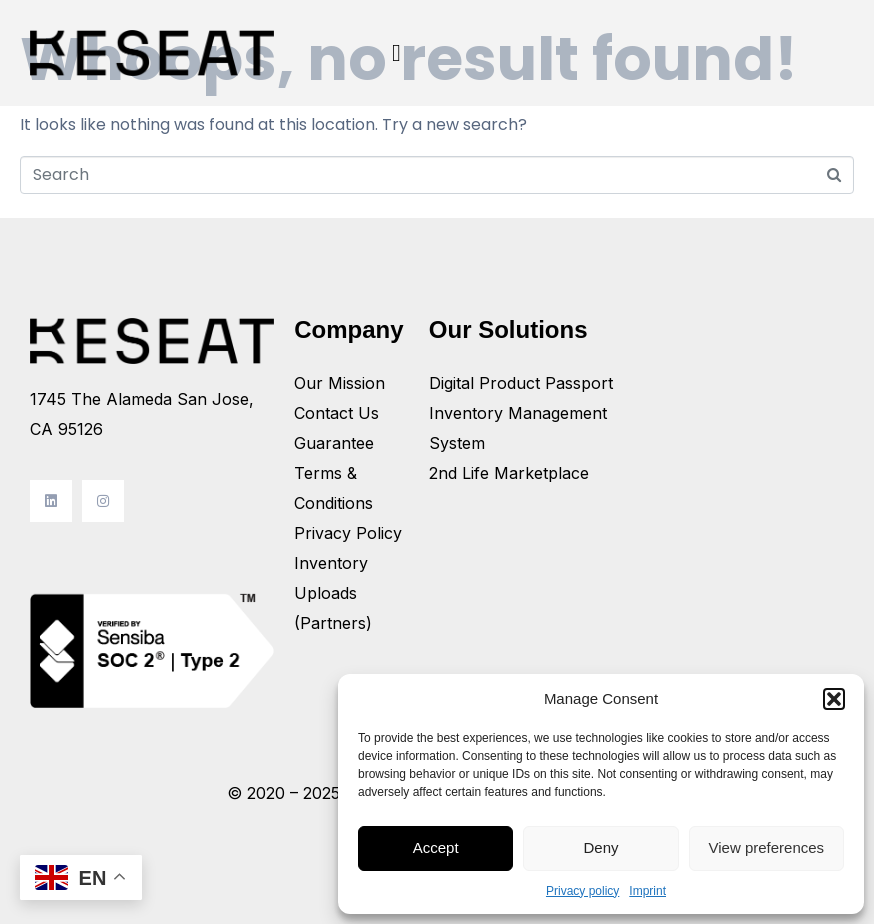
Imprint (647, 891)
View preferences (767, 847)
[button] (834, 699)
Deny (600, 847)
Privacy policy (582, 891)
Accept (436, 847)
